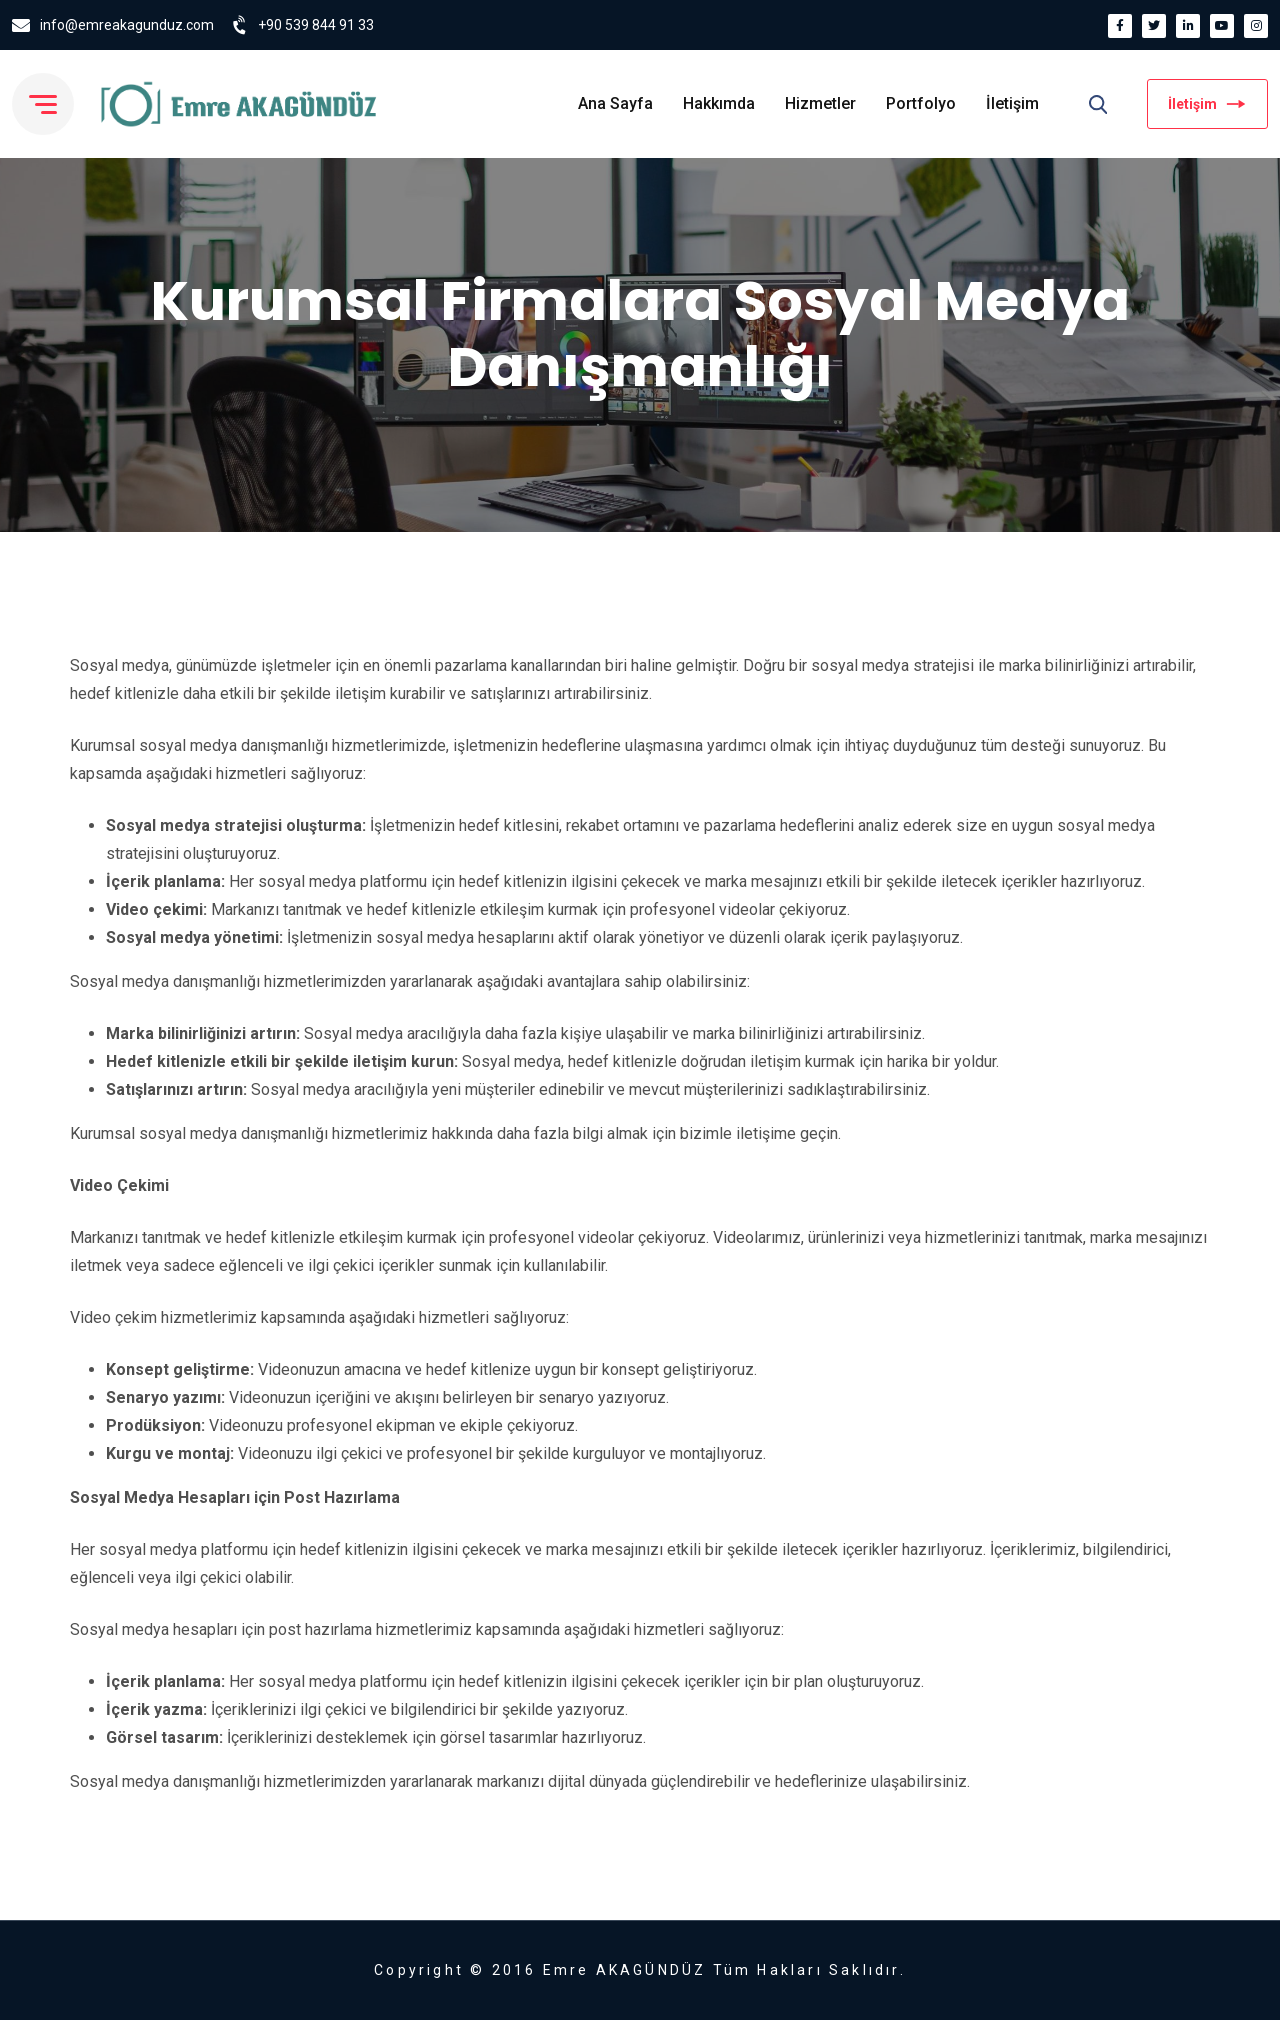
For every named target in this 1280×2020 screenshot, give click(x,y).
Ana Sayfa (615, 103)
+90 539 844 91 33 (316, 25)
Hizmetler (820, 103)
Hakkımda (719, 103)
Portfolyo (921, 103)
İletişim (1012, 103)
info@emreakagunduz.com (127, 25)
